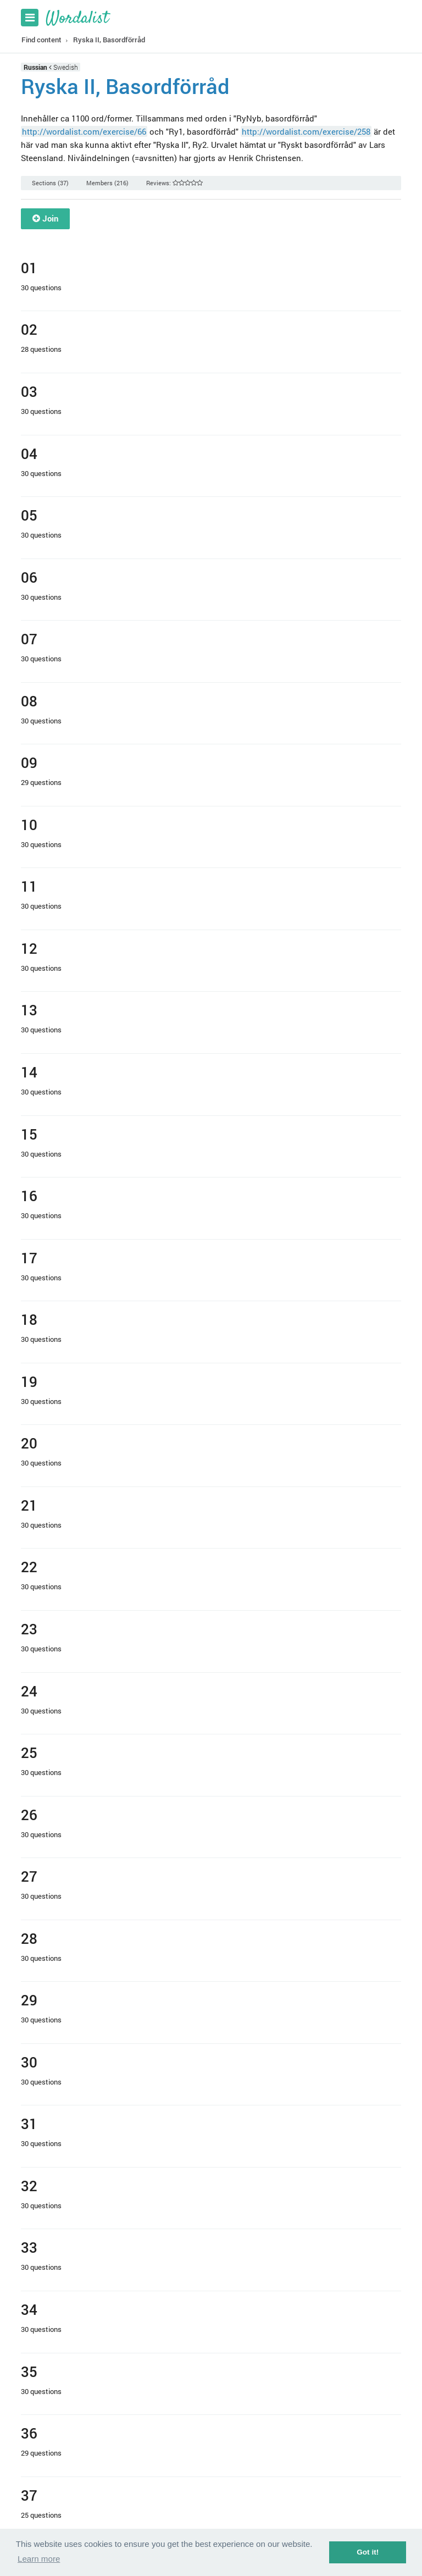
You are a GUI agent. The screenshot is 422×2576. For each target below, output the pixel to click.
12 (29, 948)
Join (45, 218)
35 (29, 2371)
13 (29, 1009)
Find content (41, 39)
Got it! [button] (368, 2552)
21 (29, 1504)
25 (29, 1752)
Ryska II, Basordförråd (109, 39)
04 (29, 453)
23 (29, 1628)
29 (29, 1999)
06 (29, 577)
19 (29, 1381)
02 (29, 329)
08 (29, 700)
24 (29, 1690)
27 (29, 1876)
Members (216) (107, 183)
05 (29, 514)
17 (29, 1257)
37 (29, 2495)
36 (29, 2432)
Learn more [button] (39, 2558)
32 (29, 2185)
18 (29, 1319)
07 (29, 638)
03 (29, 391)
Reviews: (174, 183)
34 (29, 2309)
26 (29, 1814)
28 (29, 1938)
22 (29, 1566)
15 (29, 1133)
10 (29, 824)
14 (29, 1071)
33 (29, 2247)
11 (29, 885)
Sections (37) (50, 183)
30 (29, 2061)
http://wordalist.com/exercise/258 (306, 131)
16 (29, 1195)
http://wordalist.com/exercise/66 (84, 131)
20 (29, 1442)
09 (29, 762)
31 (29, 2123)
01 (29, 267)
